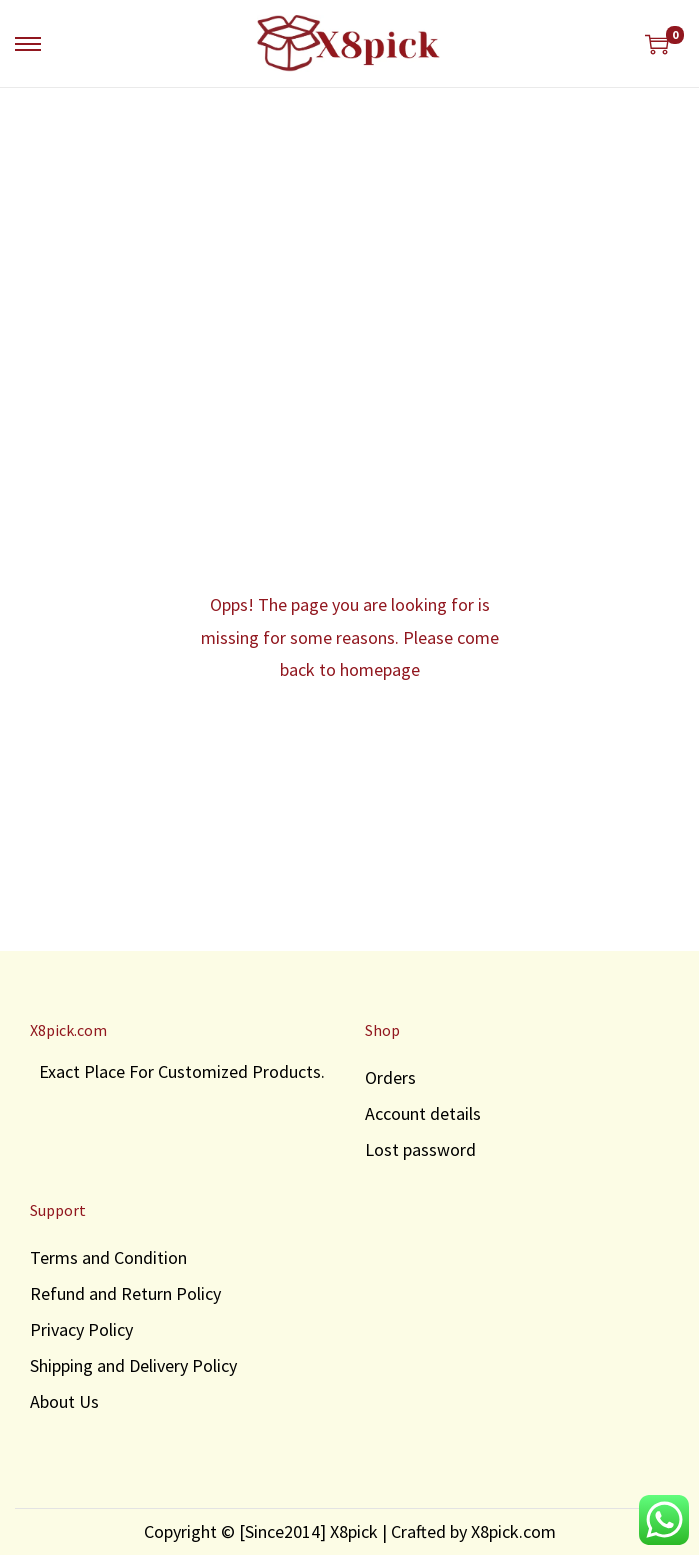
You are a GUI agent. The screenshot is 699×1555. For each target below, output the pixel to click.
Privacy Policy (81, 1329)
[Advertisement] (349, 238)
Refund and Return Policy (125, 1293)
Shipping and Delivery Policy (133, 1365)
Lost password (420, 1149)
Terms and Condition (108, 1257)
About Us (64, 1401)
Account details (423, 1113)
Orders (390, 1077)
